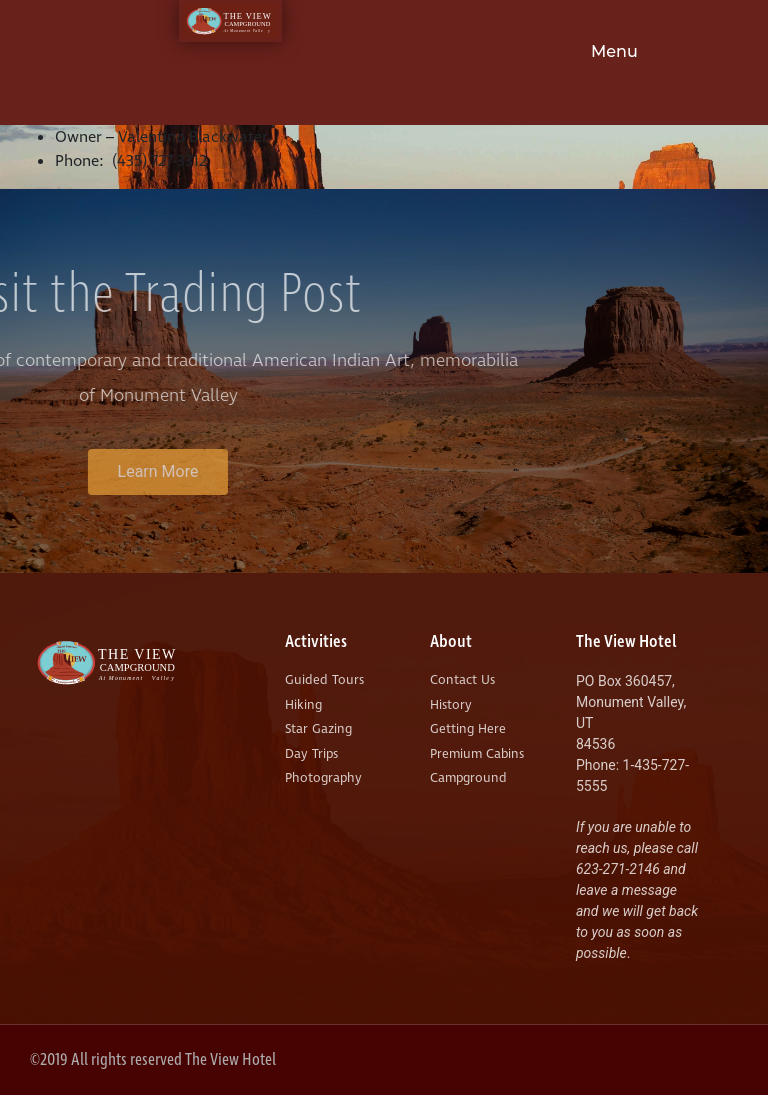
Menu (614, 51)
